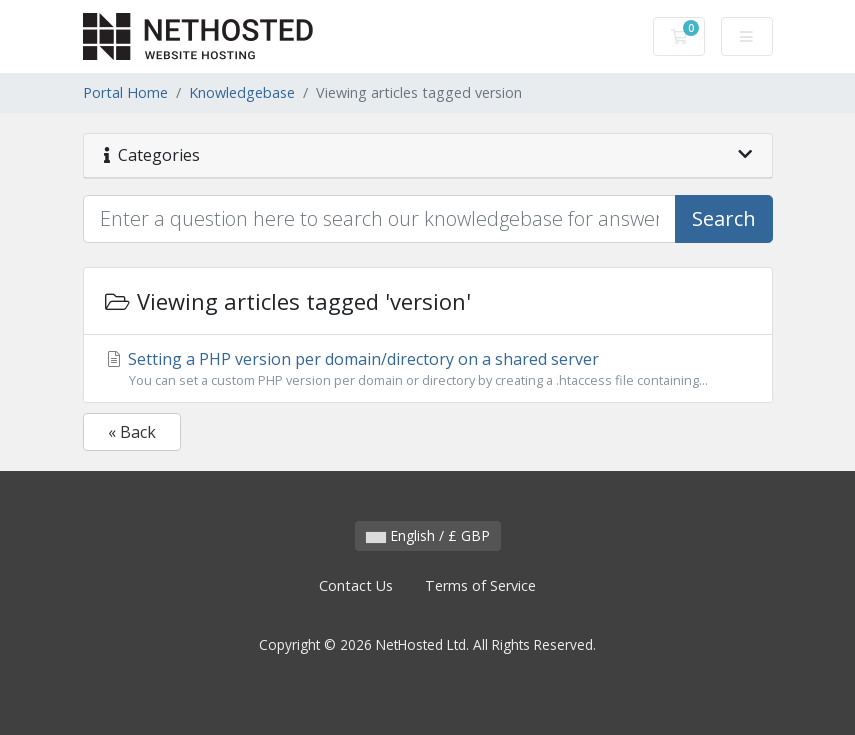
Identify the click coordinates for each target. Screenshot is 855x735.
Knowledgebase (242, 92)
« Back (132, 432)
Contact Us (356, 585)
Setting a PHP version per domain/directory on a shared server (428, 369)
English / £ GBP (428, 535)
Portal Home (125, 92)
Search (724, 218)
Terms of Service (480, 585)
